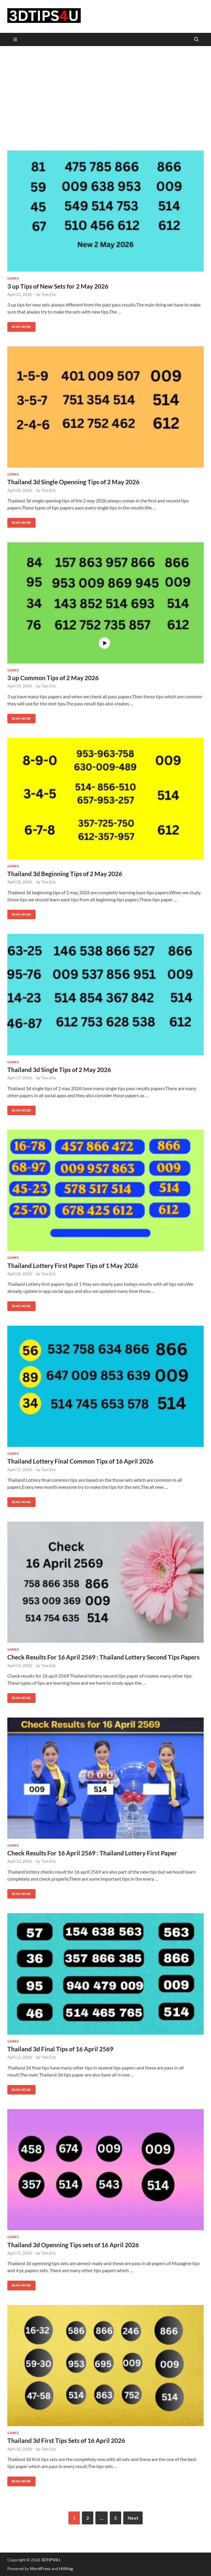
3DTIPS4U (50, 2559)
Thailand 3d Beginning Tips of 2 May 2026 (64, 873)
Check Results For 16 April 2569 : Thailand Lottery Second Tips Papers (103, 1657)
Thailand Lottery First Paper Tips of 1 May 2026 (72, 1265)
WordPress (40, 2568)
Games (13, 278)
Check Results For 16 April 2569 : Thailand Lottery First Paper (92, 1853)
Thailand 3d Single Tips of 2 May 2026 (59, 1069)
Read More (19, 325)
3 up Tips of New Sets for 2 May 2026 (57, 286)
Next (133, 2518)
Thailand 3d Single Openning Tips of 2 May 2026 (73, 481)
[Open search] (196, 39)
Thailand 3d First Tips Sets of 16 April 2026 (66, 2440)
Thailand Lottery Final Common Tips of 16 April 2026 (80, 1461)
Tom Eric (48, 294)
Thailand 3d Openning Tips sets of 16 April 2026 (73, 2244)
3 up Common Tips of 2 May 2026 (53, 677)
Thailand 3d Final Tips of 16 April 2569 (60, 2048)
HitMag (66, 2568)
